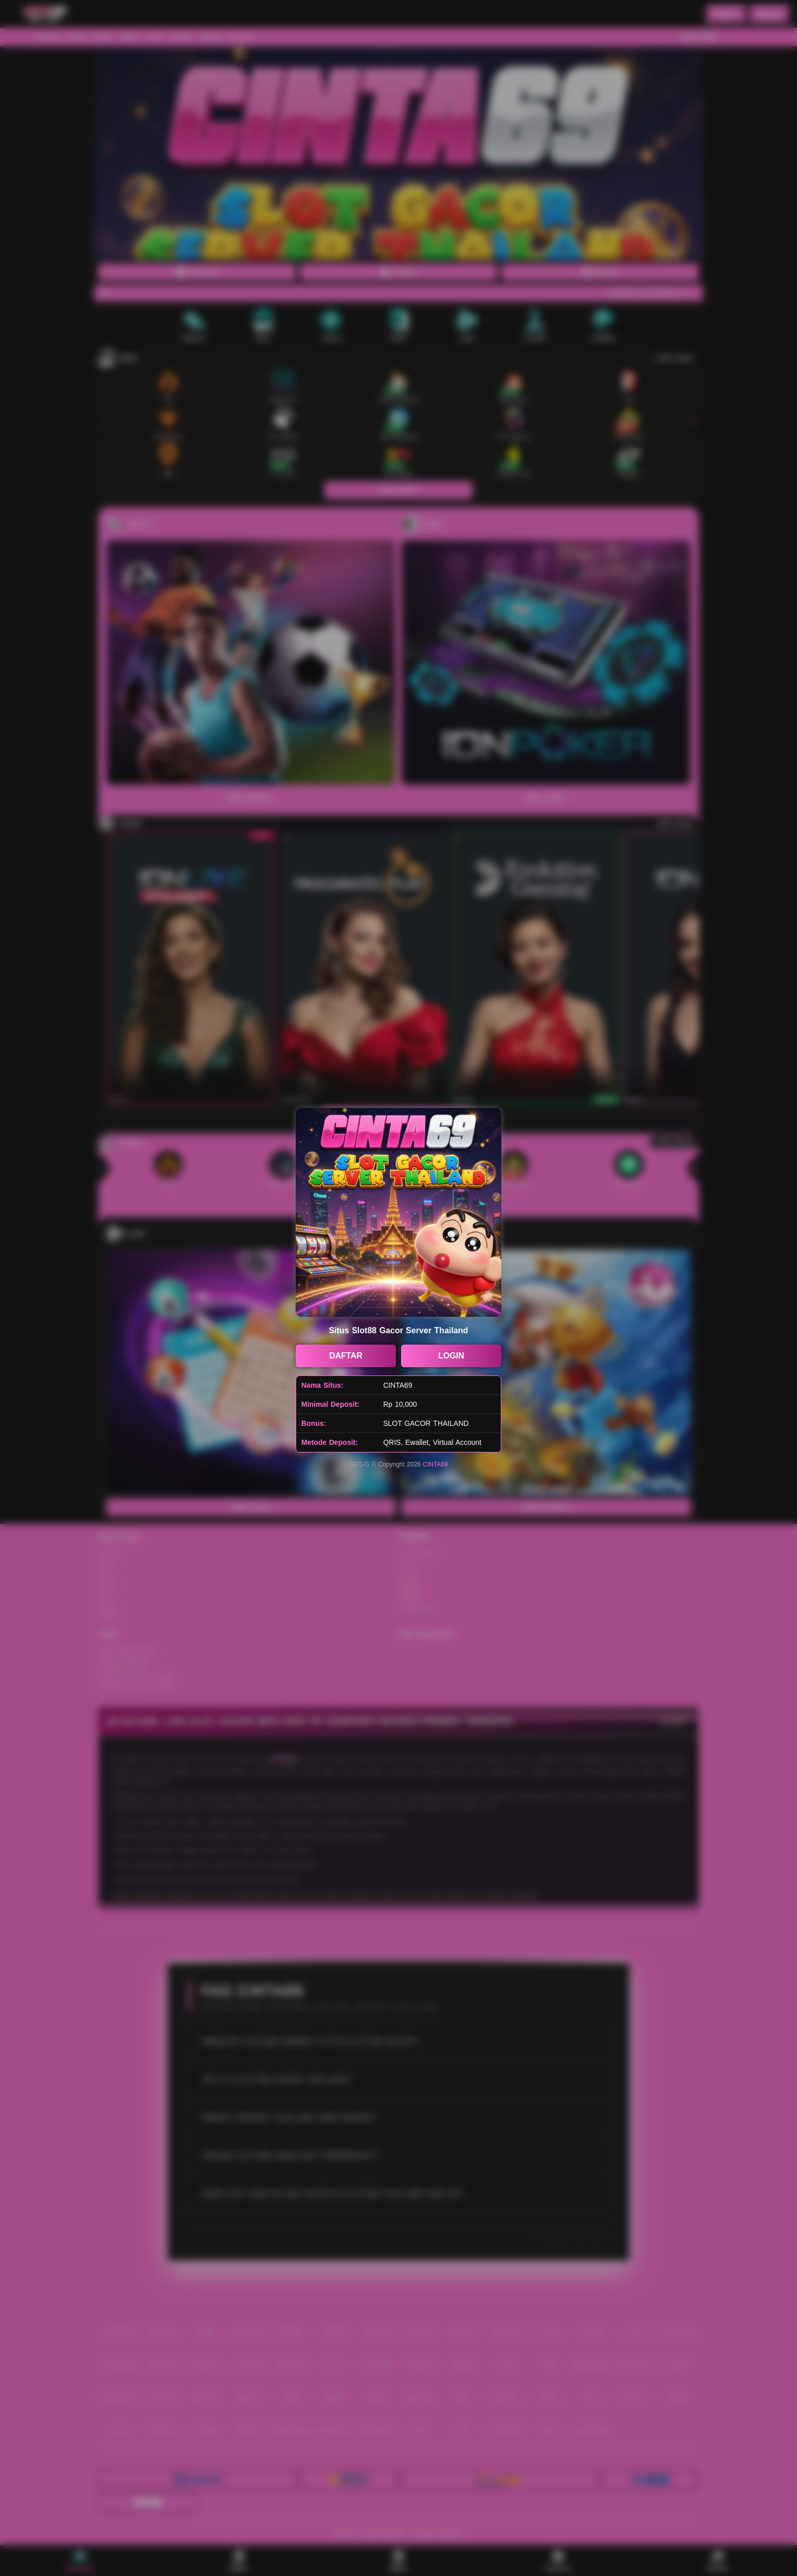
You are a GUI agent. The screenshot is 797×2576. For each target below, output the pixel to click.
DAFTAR (346, 1355)
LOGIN (451, 1355)
